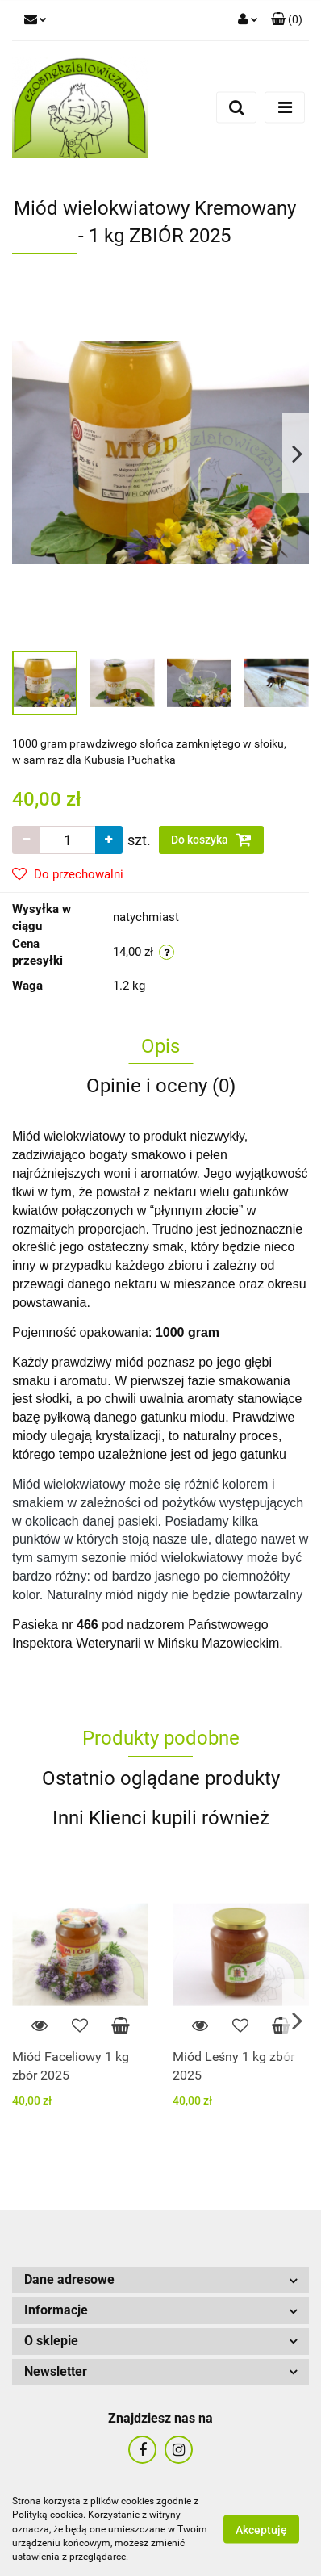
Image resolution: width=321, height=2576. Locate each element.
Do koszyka (211, 839)
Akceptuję (261, 2530)
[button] (287, 20)
